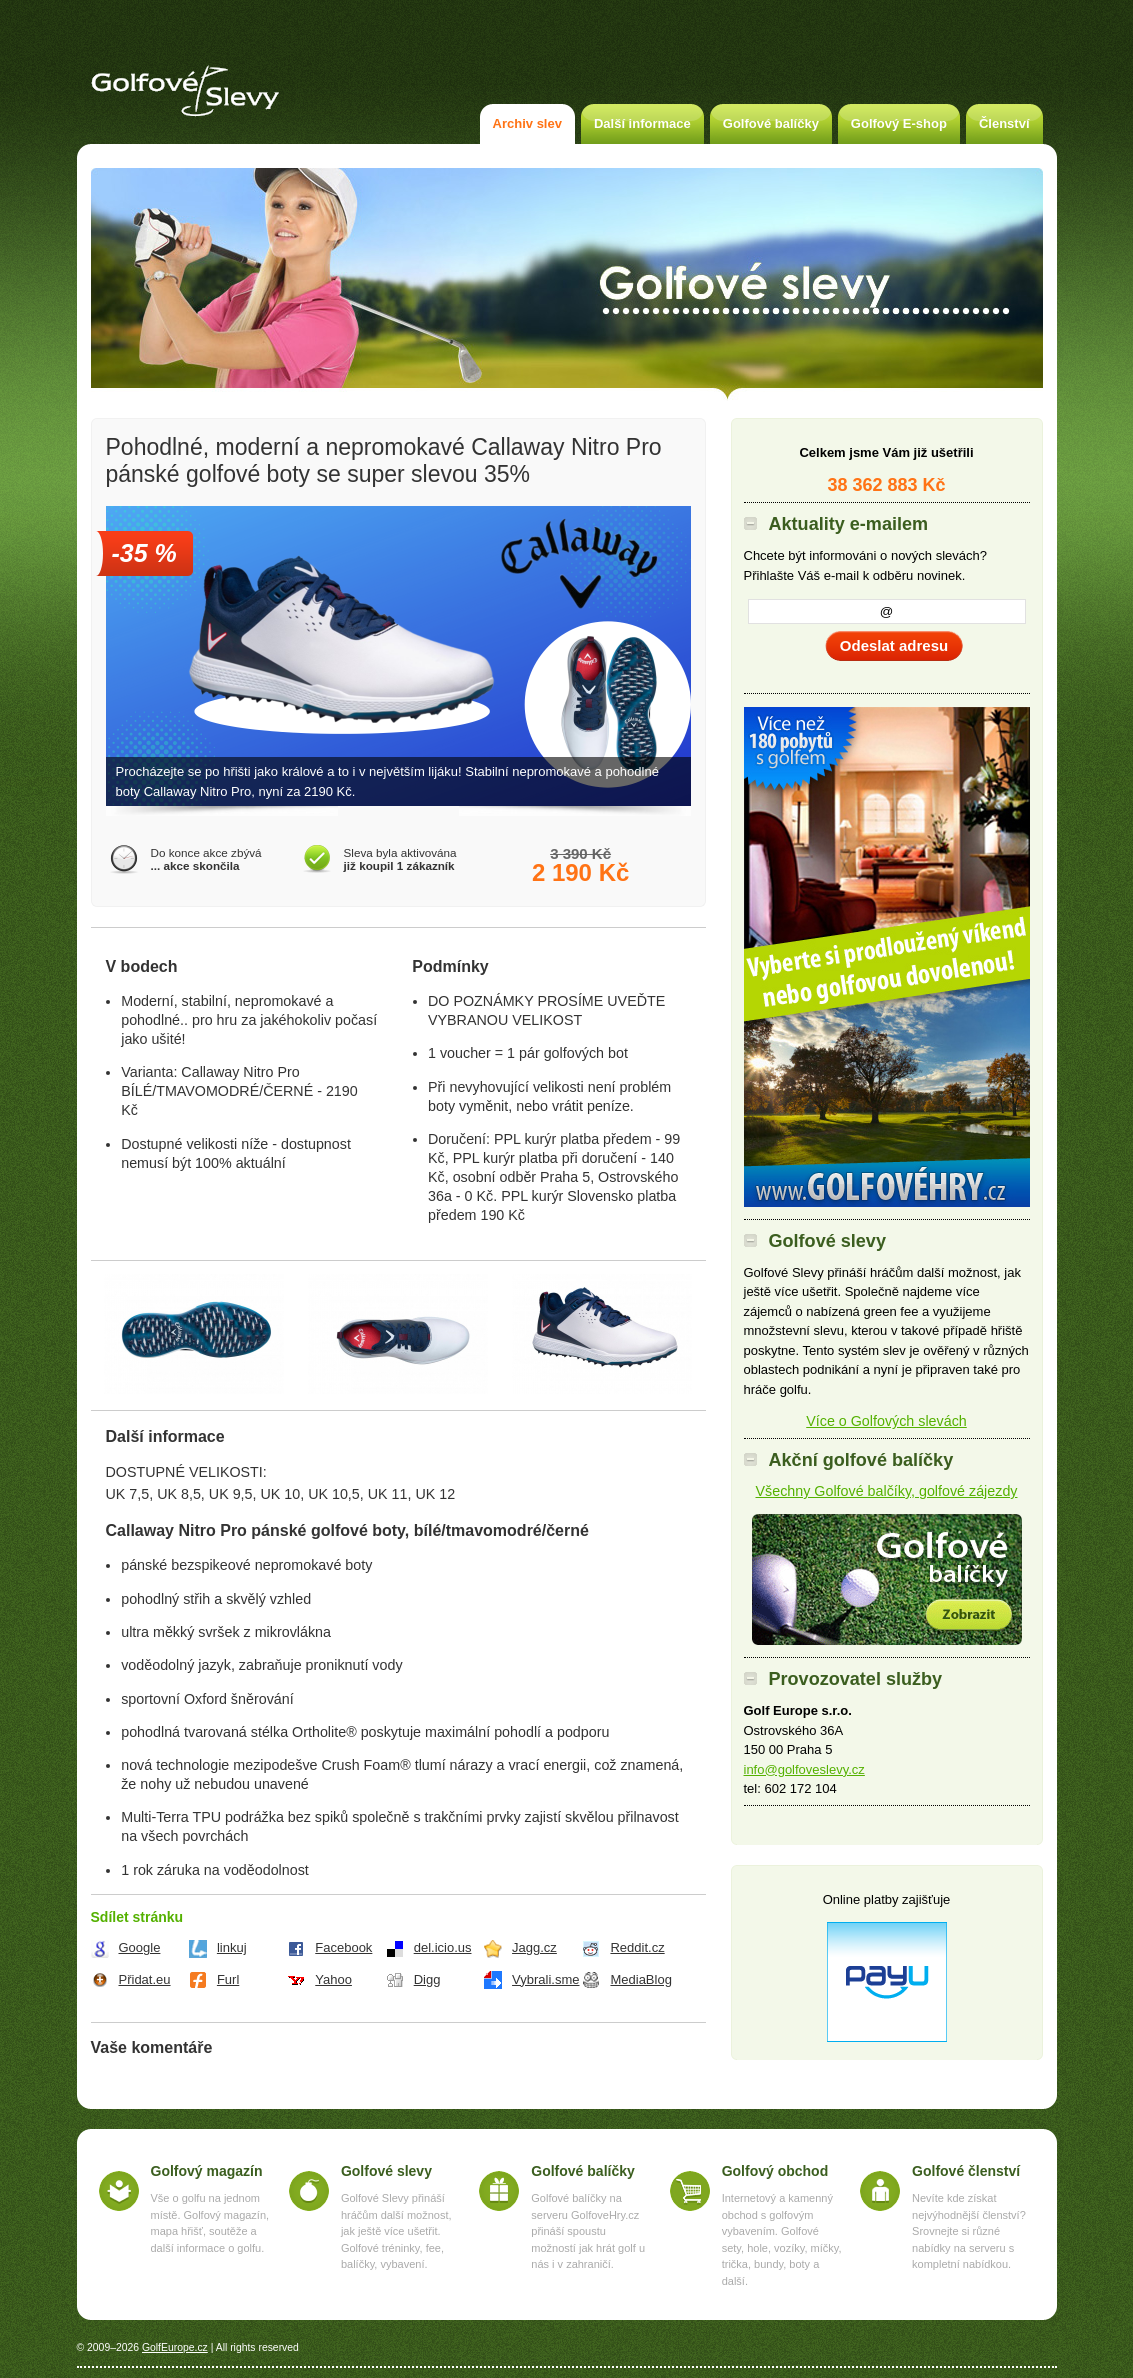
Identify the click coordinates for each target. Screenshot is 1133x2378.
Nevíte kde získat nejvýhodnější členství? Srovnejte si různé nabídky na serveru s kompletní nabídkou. (969, 2231)
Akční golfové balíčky (887, 1579)
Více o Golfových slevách (886, 1421)
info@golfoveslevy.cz (804, 1769)
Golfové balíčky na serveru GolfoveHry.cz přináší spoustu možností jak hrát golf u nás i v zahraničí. (588, 2231)
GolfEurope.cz (175, 2347)
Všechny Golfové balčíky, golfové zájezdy (887, 1491)
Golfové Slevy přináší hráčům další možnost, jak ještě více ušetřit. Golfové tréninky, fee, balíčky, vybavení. (396, 2231)
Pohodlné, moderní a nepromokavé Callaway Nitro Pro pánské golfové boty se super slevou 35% (384, 460)
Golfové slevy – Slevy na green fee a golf (185, 91)
